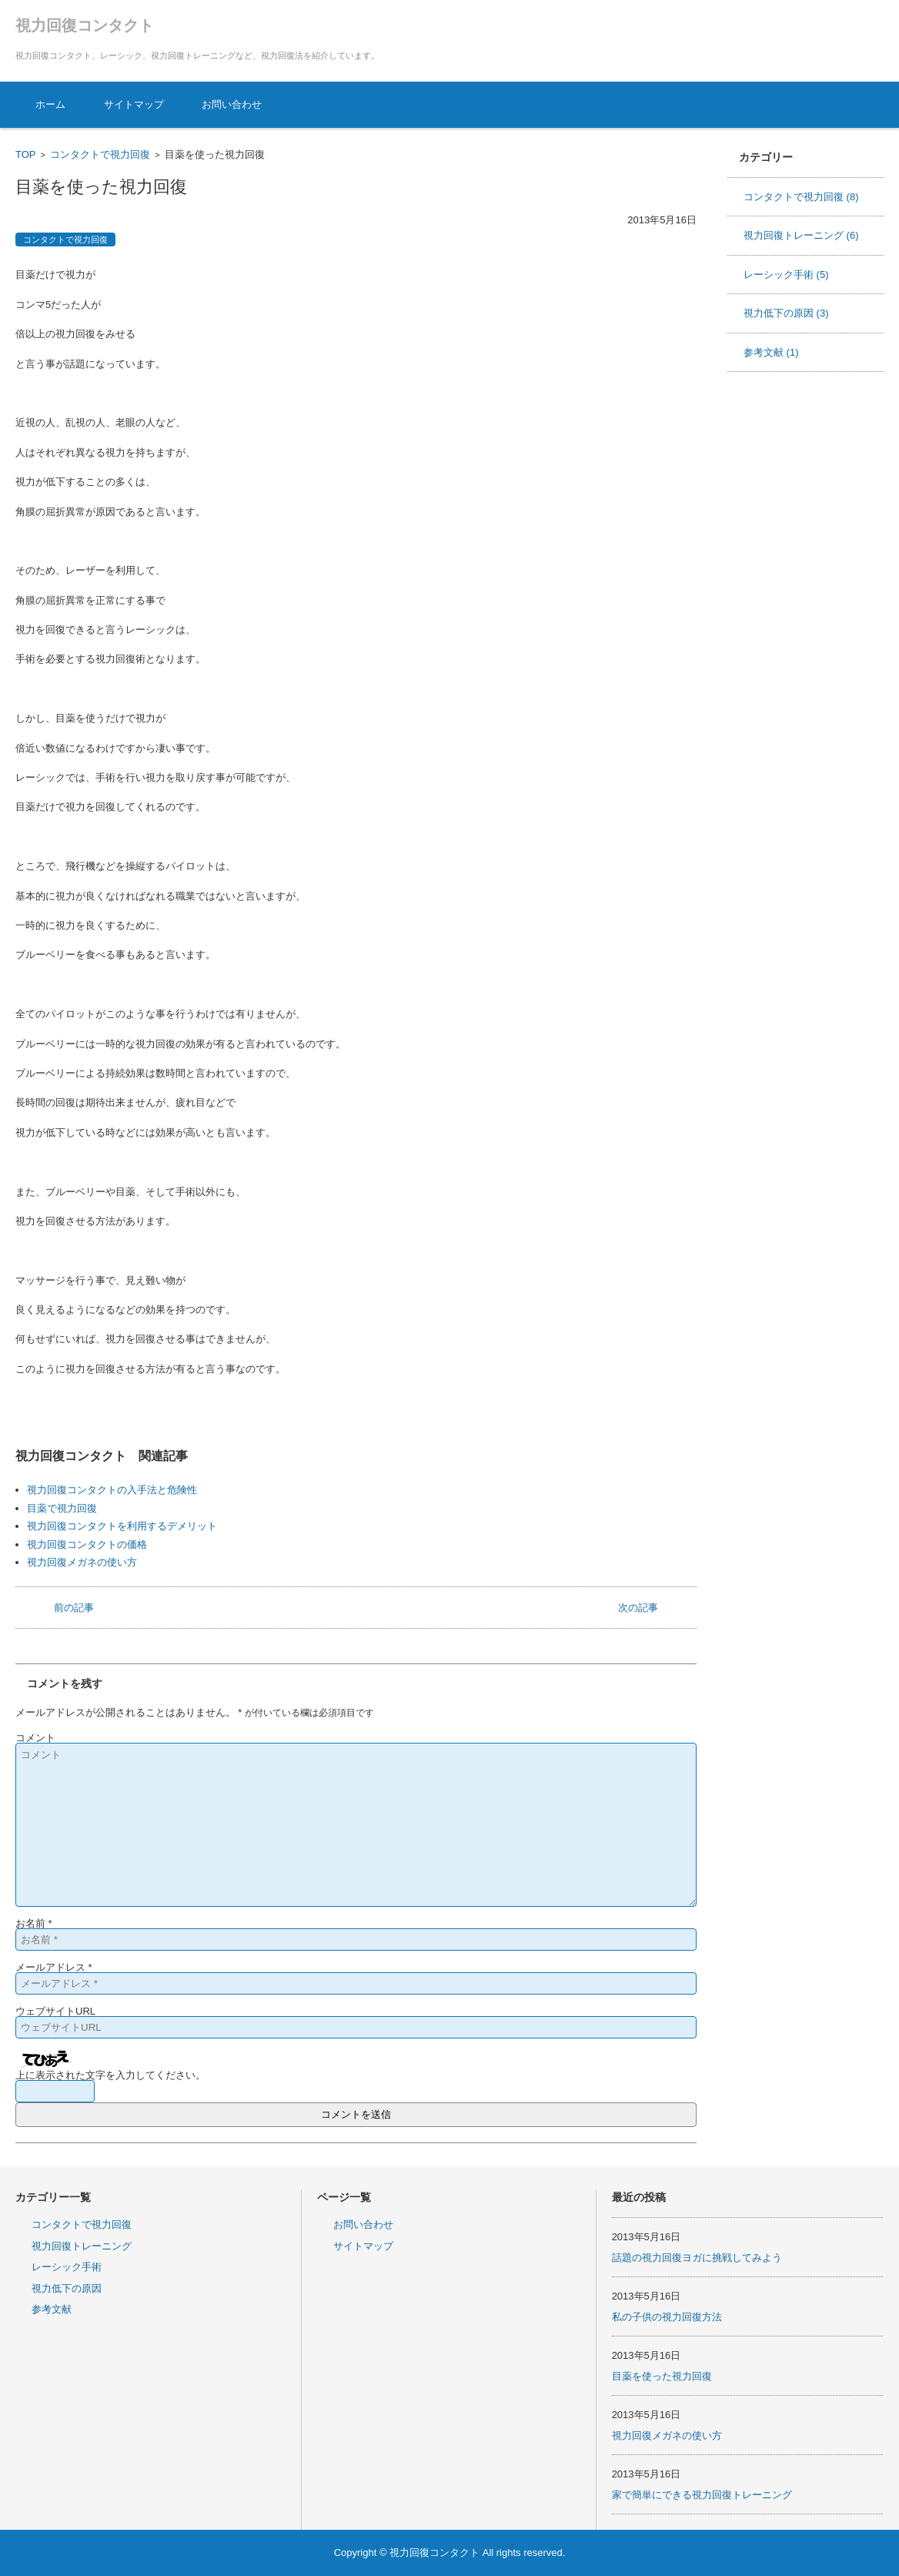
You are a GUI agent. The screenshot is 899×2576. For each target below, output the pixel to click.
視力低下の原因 (786, 313)
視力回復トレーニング (801, 235)
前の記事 (74, 1607)
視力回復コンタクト (84, 25)
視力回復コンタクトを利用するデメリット (122, 1526)
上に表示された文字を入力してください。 (110, 2075)
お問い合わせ (232, 104)
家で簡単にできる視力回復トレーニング (702, 2495)
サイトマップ (134, 104)
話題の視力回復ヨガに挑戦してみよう (697, 2257)
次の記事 (638, 1607)
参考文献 (771, 352)
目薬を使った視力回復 (662, 2376)
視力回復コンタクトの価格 (87, 1544)
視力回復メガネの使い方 (82, 1562)
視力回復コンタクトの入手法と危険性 (112, 1490)
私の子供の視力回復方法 (667, 2317)
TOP (25, 154)
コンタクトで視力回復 (100, 154)
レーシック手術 (786, 274)
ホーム (50, 104)
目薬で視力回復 (62, 1508)
